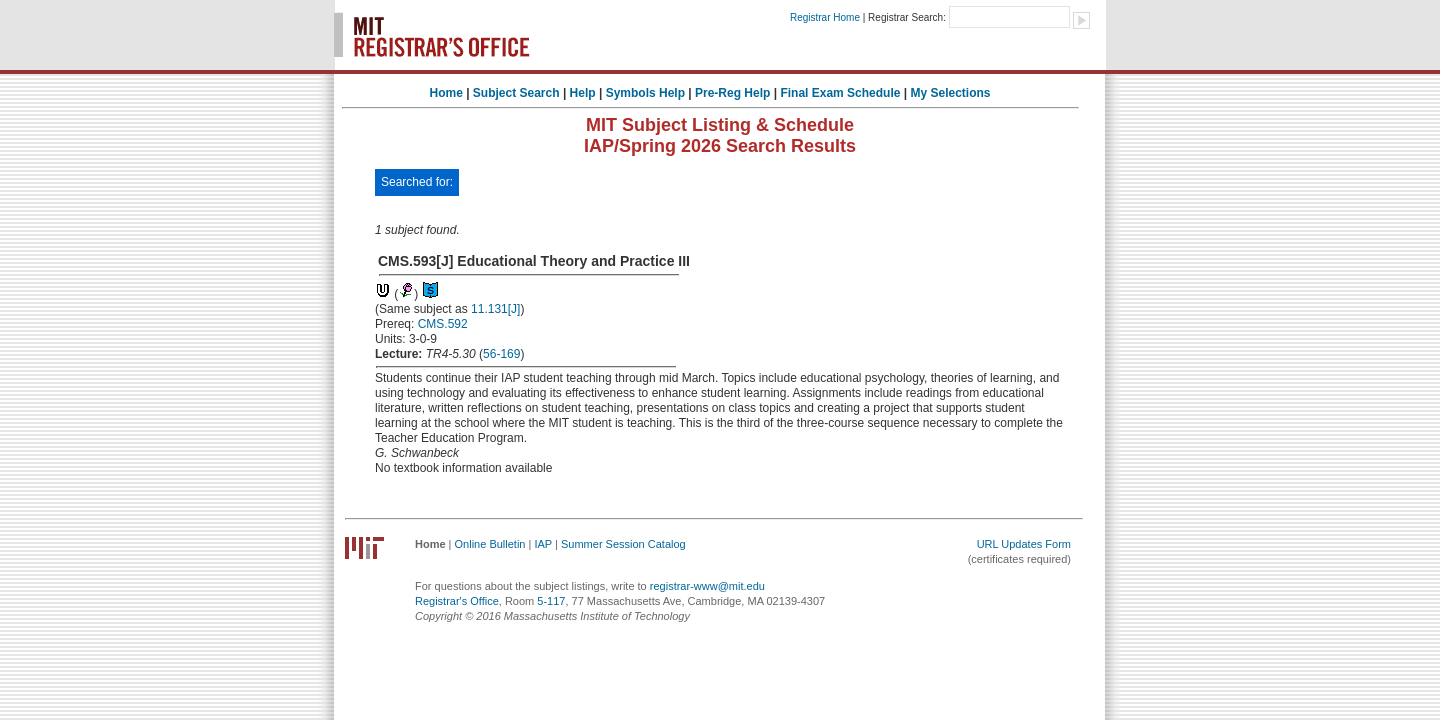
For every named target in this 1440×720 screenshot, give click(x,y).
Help (583, 93)
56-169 (501, 354)
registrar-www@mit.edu (707, 586)
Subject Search (516, 93)
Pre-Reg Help (732, 93)
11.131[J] (495, 309)
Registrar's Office (457, 601)
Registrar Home (825, 17)
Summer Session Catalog (623, 544)
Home (445, 93)
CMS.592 (443, 324)
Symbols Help (645, 93)
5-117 (551, 601)
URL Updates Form (1024, 544)
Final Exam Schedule (840, 93)
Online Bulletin (490, 544)
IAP (543, 544)
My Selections (950, 93)
